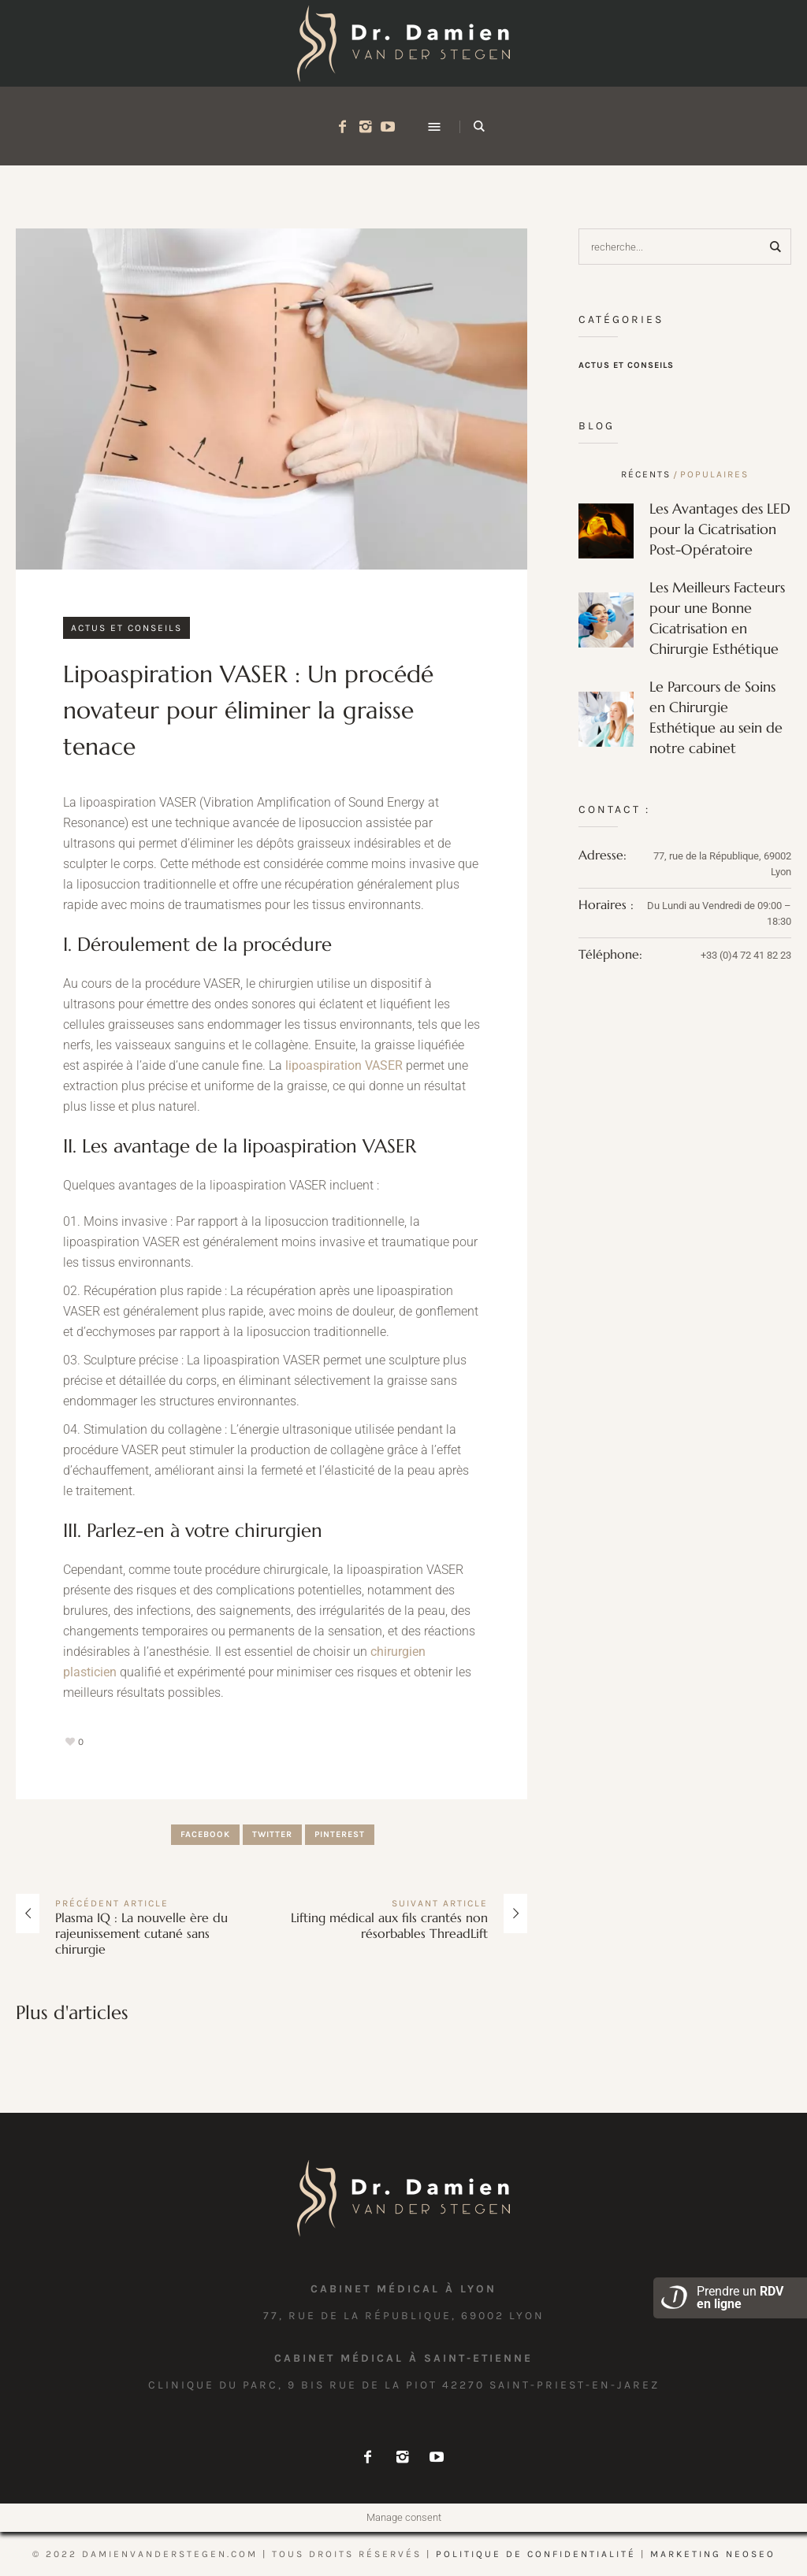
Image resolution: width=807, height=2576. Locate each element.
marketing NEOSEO (712, 2553)
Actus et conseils (126, 627)
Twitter (272, 1834)
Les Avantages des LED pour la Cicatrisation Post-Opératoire (719, 529)
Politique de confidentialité (536, 2553)
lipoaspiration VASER (344, 1065)
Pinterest (339, 1834)
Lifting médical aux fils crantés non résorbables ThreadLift (389, 1925)
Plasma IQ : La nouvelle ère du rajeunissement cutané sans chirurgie (141, 1933)
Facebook (205, 1834)
